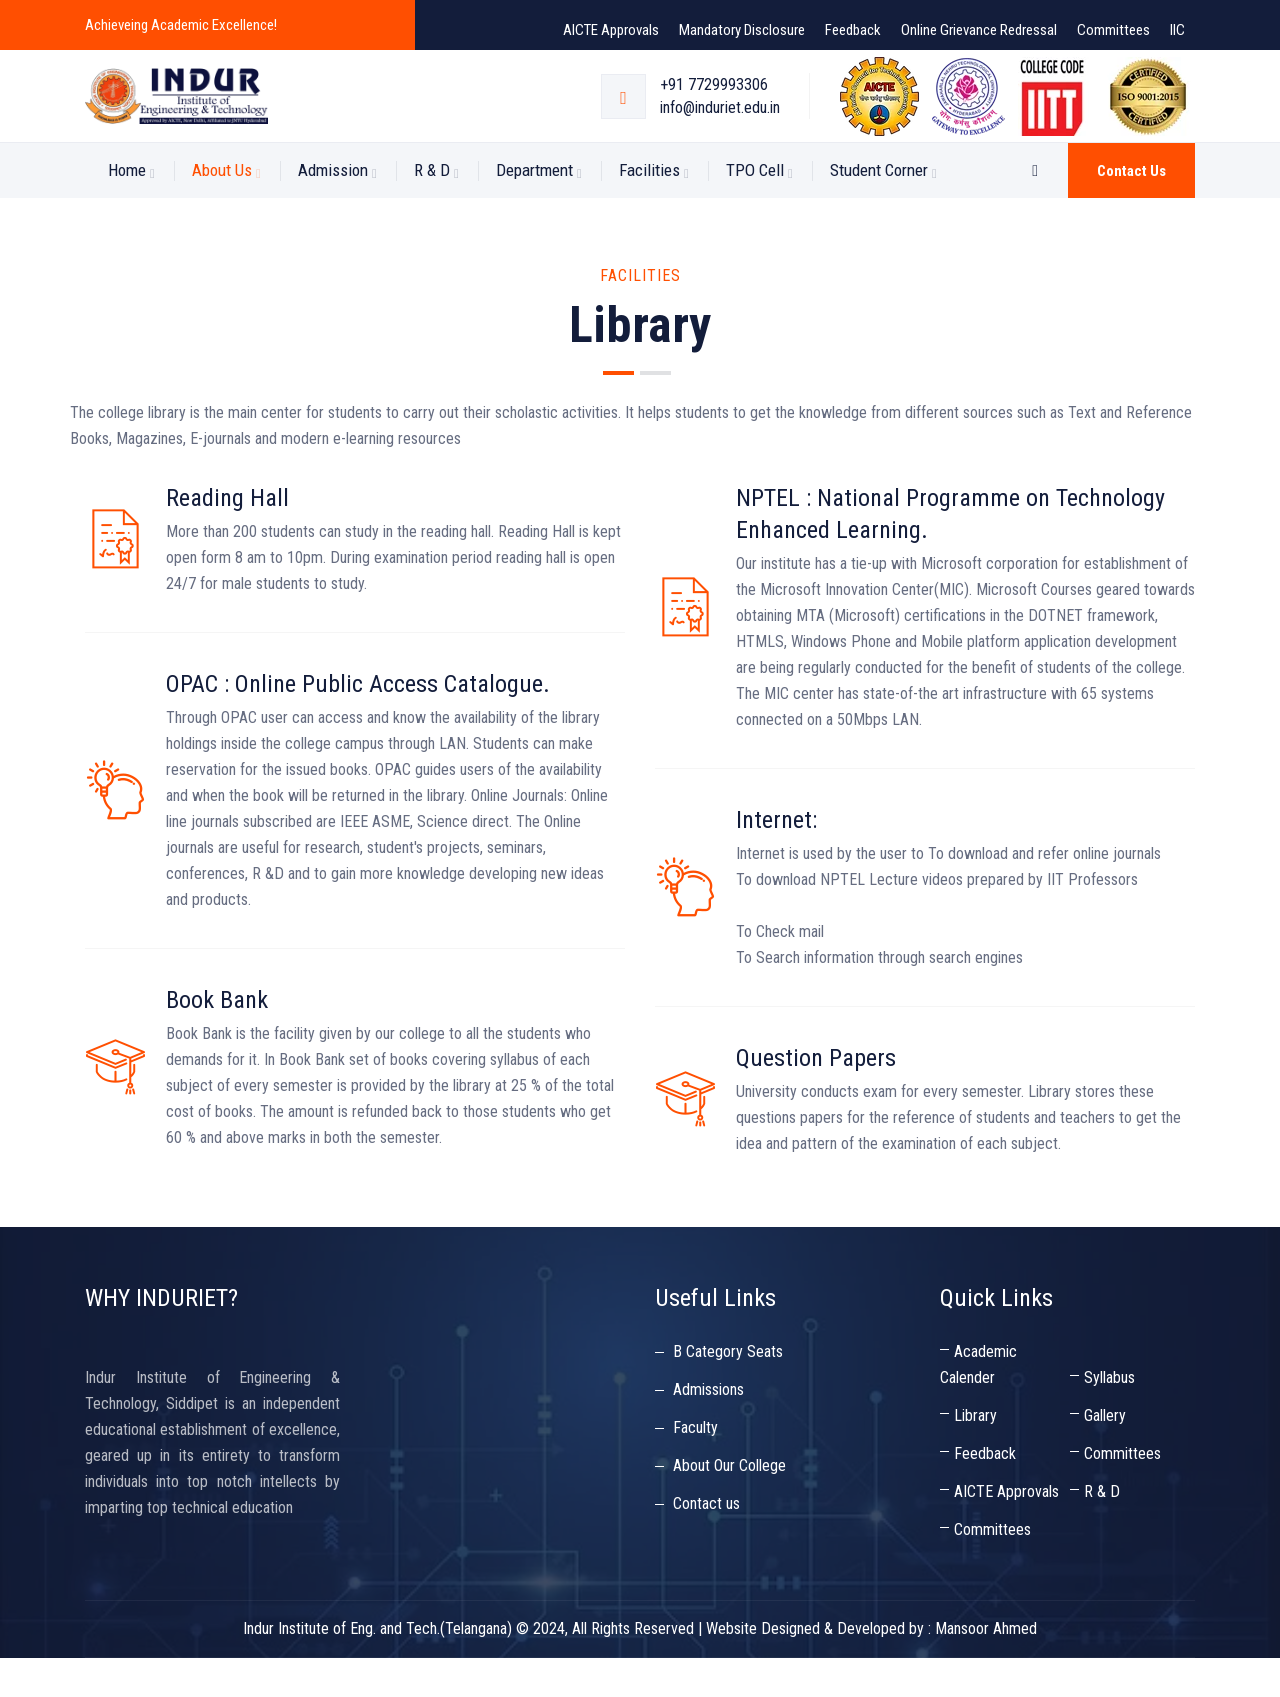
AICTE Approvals (611, 30)
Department (534, 209)
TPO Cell (755, 209)
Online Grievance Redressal (979, 30)
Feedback (853, 30)
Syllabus (1109, 1416)
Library (975, 1454)
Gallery (1105, 1454)
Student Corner (879, 209)
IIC (1177, 30)
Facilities (649, 209)
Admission (333, 209)
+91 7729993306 (714, 104)
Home (127, 209)
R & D (432, 209)
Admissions (708, 1428)
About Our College (729, 1504)
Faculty (695, 1466)
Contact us (1131, 210)
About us (222, 209)
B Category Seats (728, 1390)
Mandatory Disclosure (742, 30)
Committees (1113, 30)
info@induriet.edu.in (720, 127)
